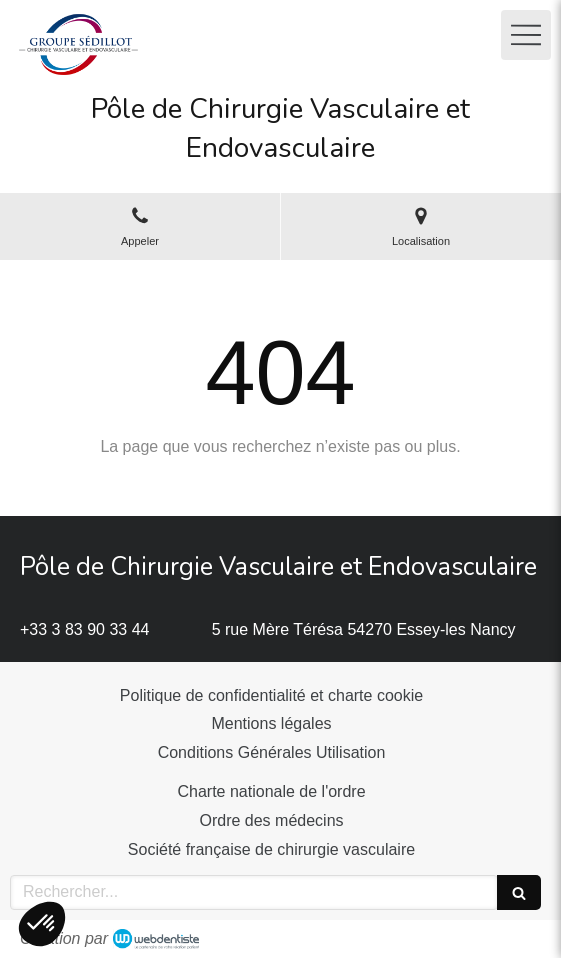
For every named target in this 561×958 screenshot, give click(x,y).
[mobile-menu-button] (526, 35)
